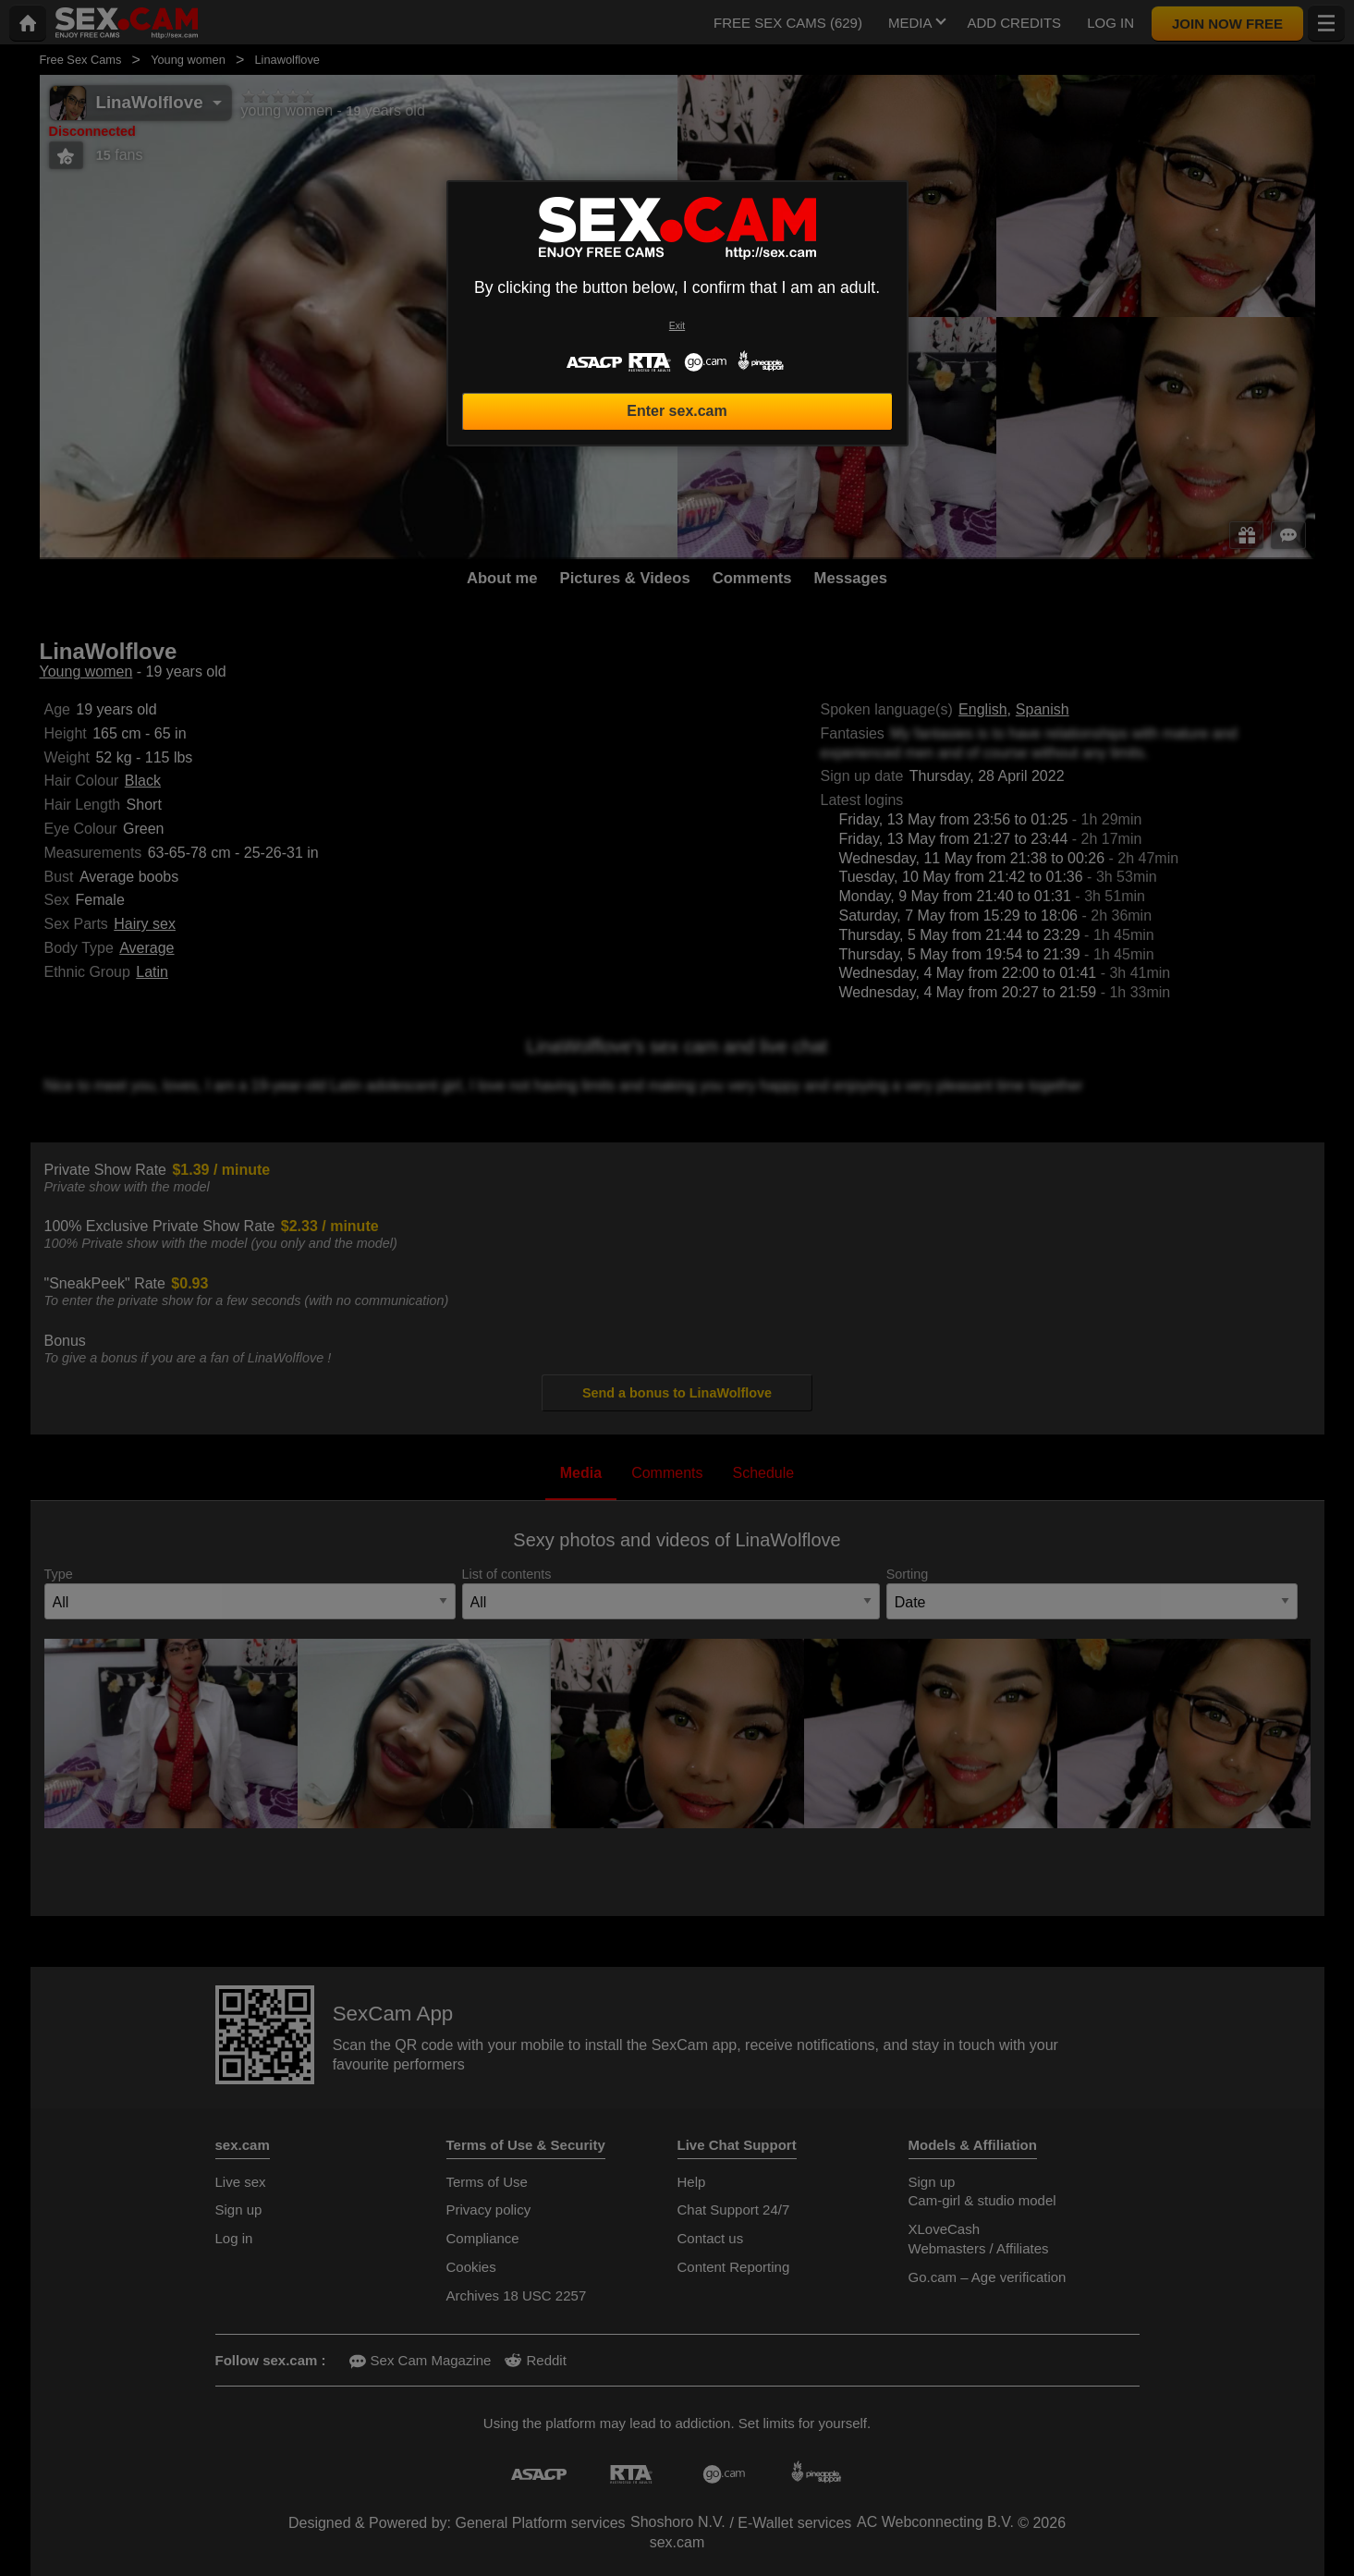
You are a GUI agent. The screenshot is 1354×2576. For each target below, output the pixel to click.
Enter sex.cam (677, 411)
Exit (677, 326)
